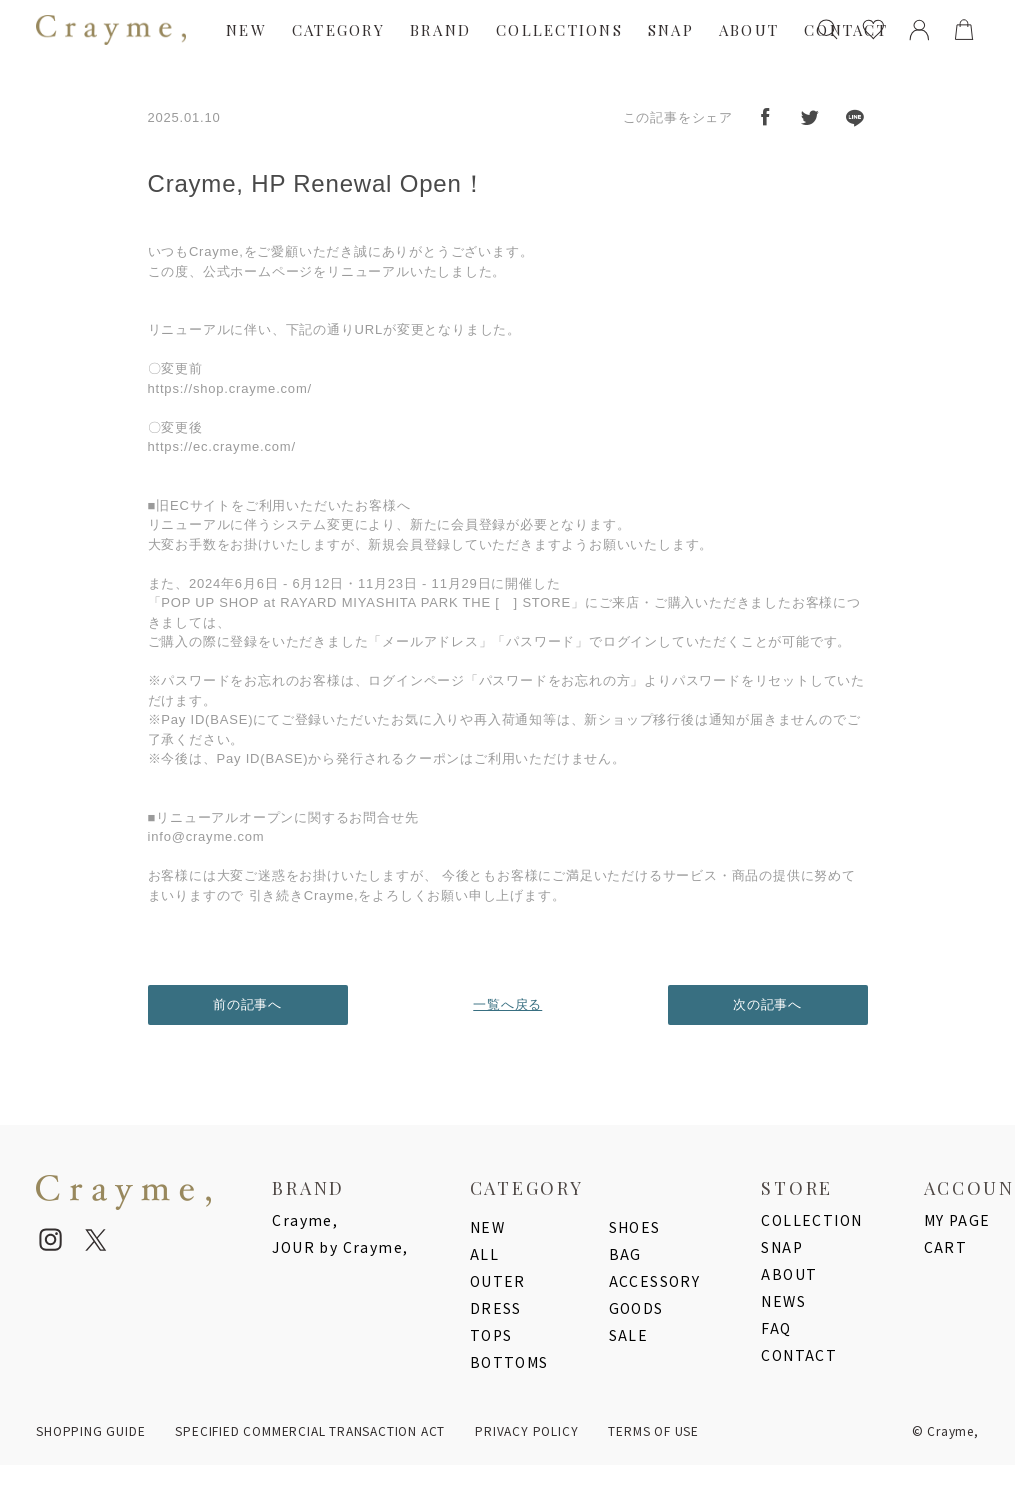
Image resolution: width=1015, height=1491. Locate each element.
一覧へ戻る (507, 1004)
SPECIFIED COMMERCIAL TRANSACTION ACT (310, 1430)
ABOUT (749, 30)
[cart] (964, 30)
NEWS (783, 1301)
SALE (629, 1335)
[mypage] (919, 30)
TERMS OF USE (653, 1430)
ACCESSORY (655, 1281)
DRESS (496, 1308)
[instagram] (51, 1240)
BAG (625, 1254)
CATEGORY (338, 30)
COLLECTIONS (559, 30)
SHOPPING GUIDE (90, 1430)
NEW (246, 30)
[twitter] (96, 1240)
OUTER (498, 1281)
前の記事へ (247, 1004)
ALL (484, 1254)
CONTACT (799, 1355)
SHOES (635, 1227)
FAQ (776, 1328)
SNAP (671, 30)
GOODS (636, 1308)
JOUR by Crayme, (340, 1247)
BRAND (440, 30)
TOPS (491, 1335)
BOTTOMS (509, 1362)
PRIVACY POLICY (526, 1430)
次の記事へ (767, 1004)
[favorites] (874, 30)
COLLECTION (811, 1220)
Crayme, (305, 1220)
